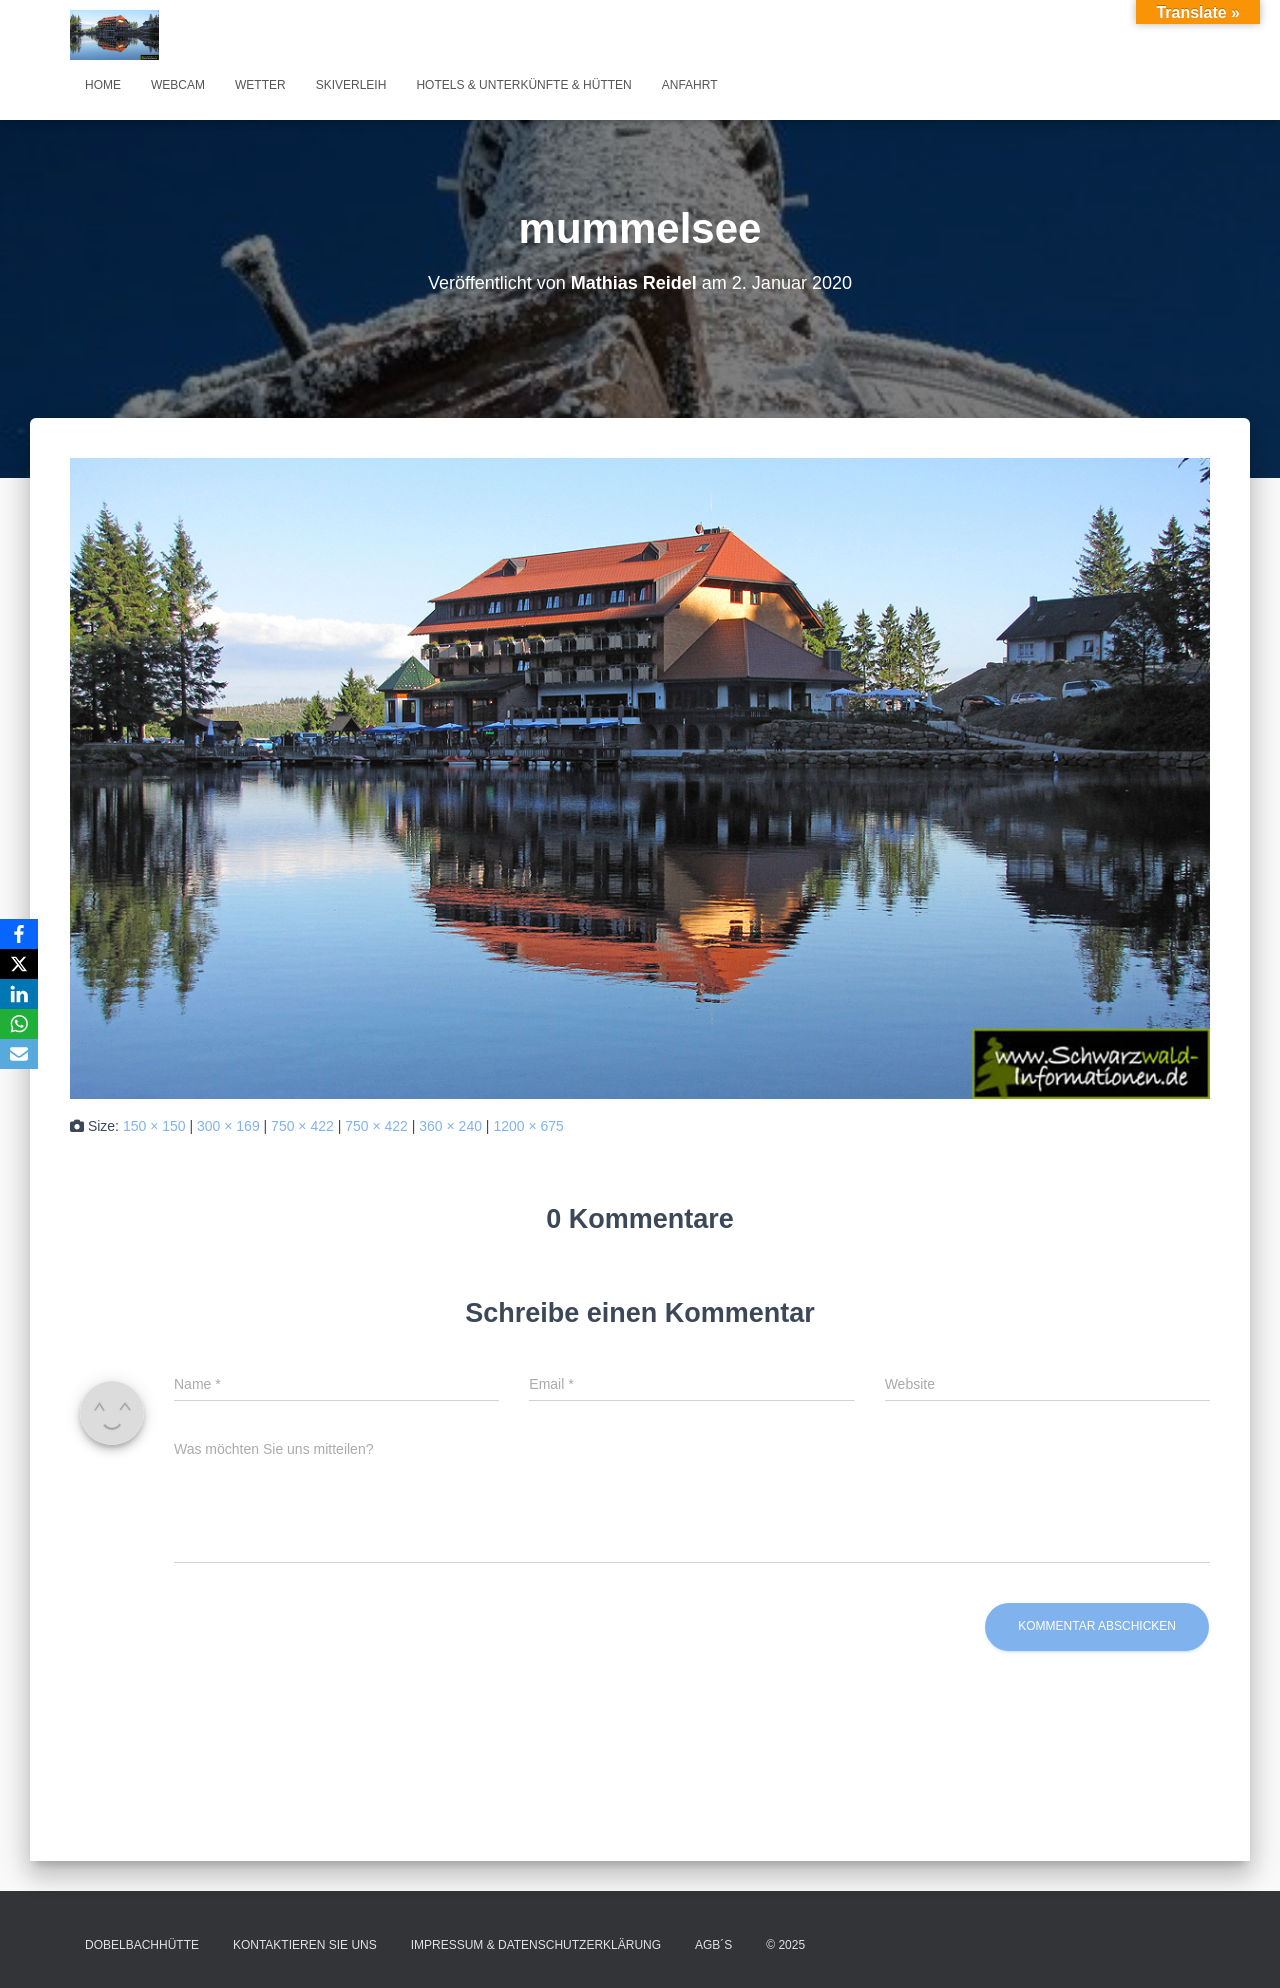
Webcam (178, 85)
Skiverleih (351, 85)
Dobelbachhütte (142, 1945)
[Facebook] (19, 934)
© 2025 (785, 1945)
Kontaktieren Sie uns (305, 1945)
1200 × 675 (528, 1126)
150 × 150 (154, 1126)
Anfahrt (690, 85)
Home (103, 85)
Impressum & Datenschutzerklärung (536, 1945)
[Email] (19, 1054)
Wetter (260, 85)
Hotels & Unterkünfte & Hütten (523, 85)
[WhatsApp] (19, 1024)
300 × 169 (228, 1126)
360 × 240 (450, 1126)
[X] (19, 964)
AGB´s (713, 1945)
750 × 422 (302, 1126)
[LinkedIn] (19, 994)
